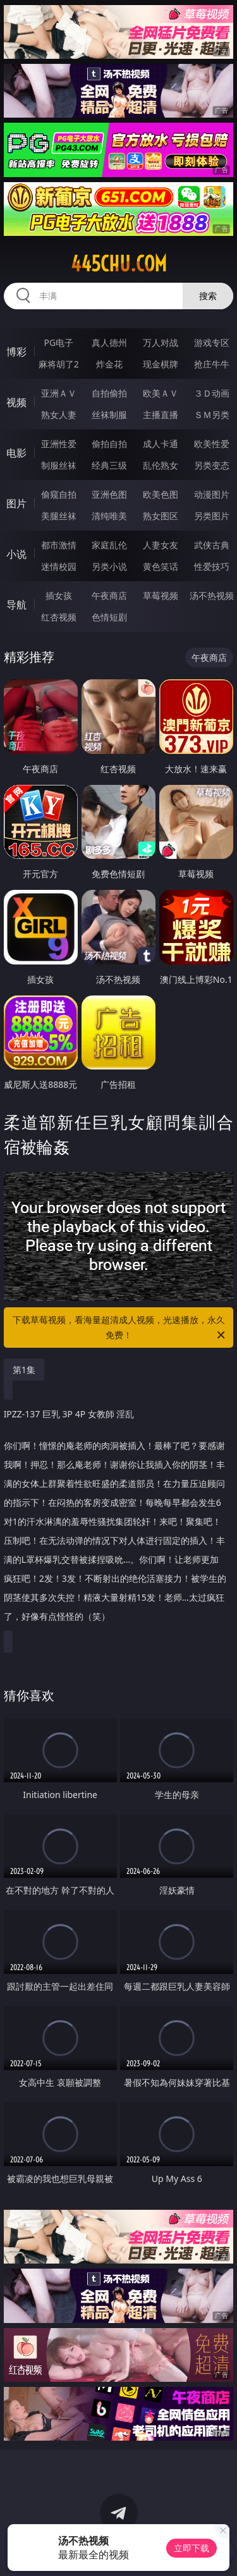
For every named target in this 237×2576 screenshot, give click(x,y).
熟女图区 (160, 516)
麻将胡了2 (59, 364)
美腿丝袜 (58, 516)
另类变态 (211, 465)
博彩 (16, 352)
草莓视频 (160, 595)
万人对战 (160, 342)
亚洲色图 (109, 494)
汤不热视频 (212, 595)
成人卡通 (160, 444)
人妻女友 (160, 545)
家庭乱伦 (109, 545)
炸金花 (109, 364)
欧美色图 (160, 494)
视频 (16, 402)
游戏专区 (211, 342)
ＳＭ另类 (211, 415)
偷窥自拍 (58, 494)
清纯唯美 (109, 516)
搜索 (208, 296)
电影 (16, 453)
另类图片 (211, 516)
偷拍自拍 (109, 444)
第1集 (24, 1370)
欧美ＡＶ (160, 393)
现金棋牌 (160, 364)
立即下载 (191, 2548)
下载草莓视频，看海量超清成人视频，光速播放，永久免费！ (120, 1328)
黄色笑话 (160, 566)
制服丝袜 (58, 465)
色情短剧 (109, 617)
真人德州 (109, 342)
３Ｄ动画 (211, 393)
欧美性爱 (211, 444)
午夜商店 (109, 595)
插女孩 (59, 595)
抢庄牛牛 (211, 364)
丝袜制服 (109, 415)
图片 (16, 503)
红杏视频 (58, 617)
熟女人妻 (58, 415)
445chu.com (119, 263)
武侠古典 (211, 545)
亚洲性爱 (58, 444)
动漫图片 (211, 494)
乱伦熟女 (160, 465)
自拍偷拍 (109, 393)
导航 (16, 605)
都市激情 (58, 545)
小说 (16, 554)
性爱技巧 (211, 566)
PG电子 (58, 342)
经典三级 (109, 465)
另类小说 (109, 566)
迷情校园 (58, 566)
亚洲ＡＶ (58, 393)
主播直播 (160, 415)
